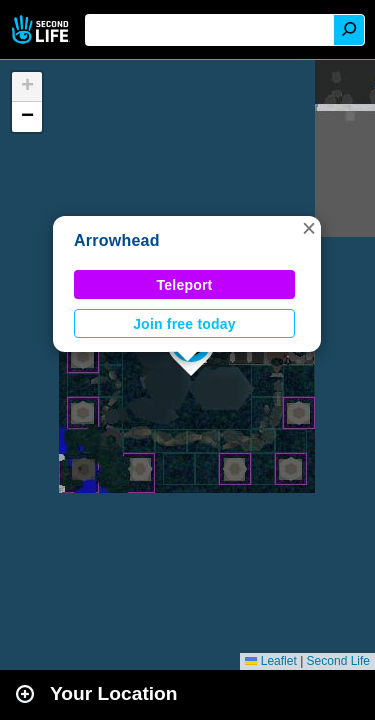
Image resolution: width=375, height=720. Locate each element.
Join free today (184, 324)
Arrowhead (117, 240)
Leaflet (270, 661)
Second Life (42, 29)
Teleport (185, 285)
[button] (309, 228)
